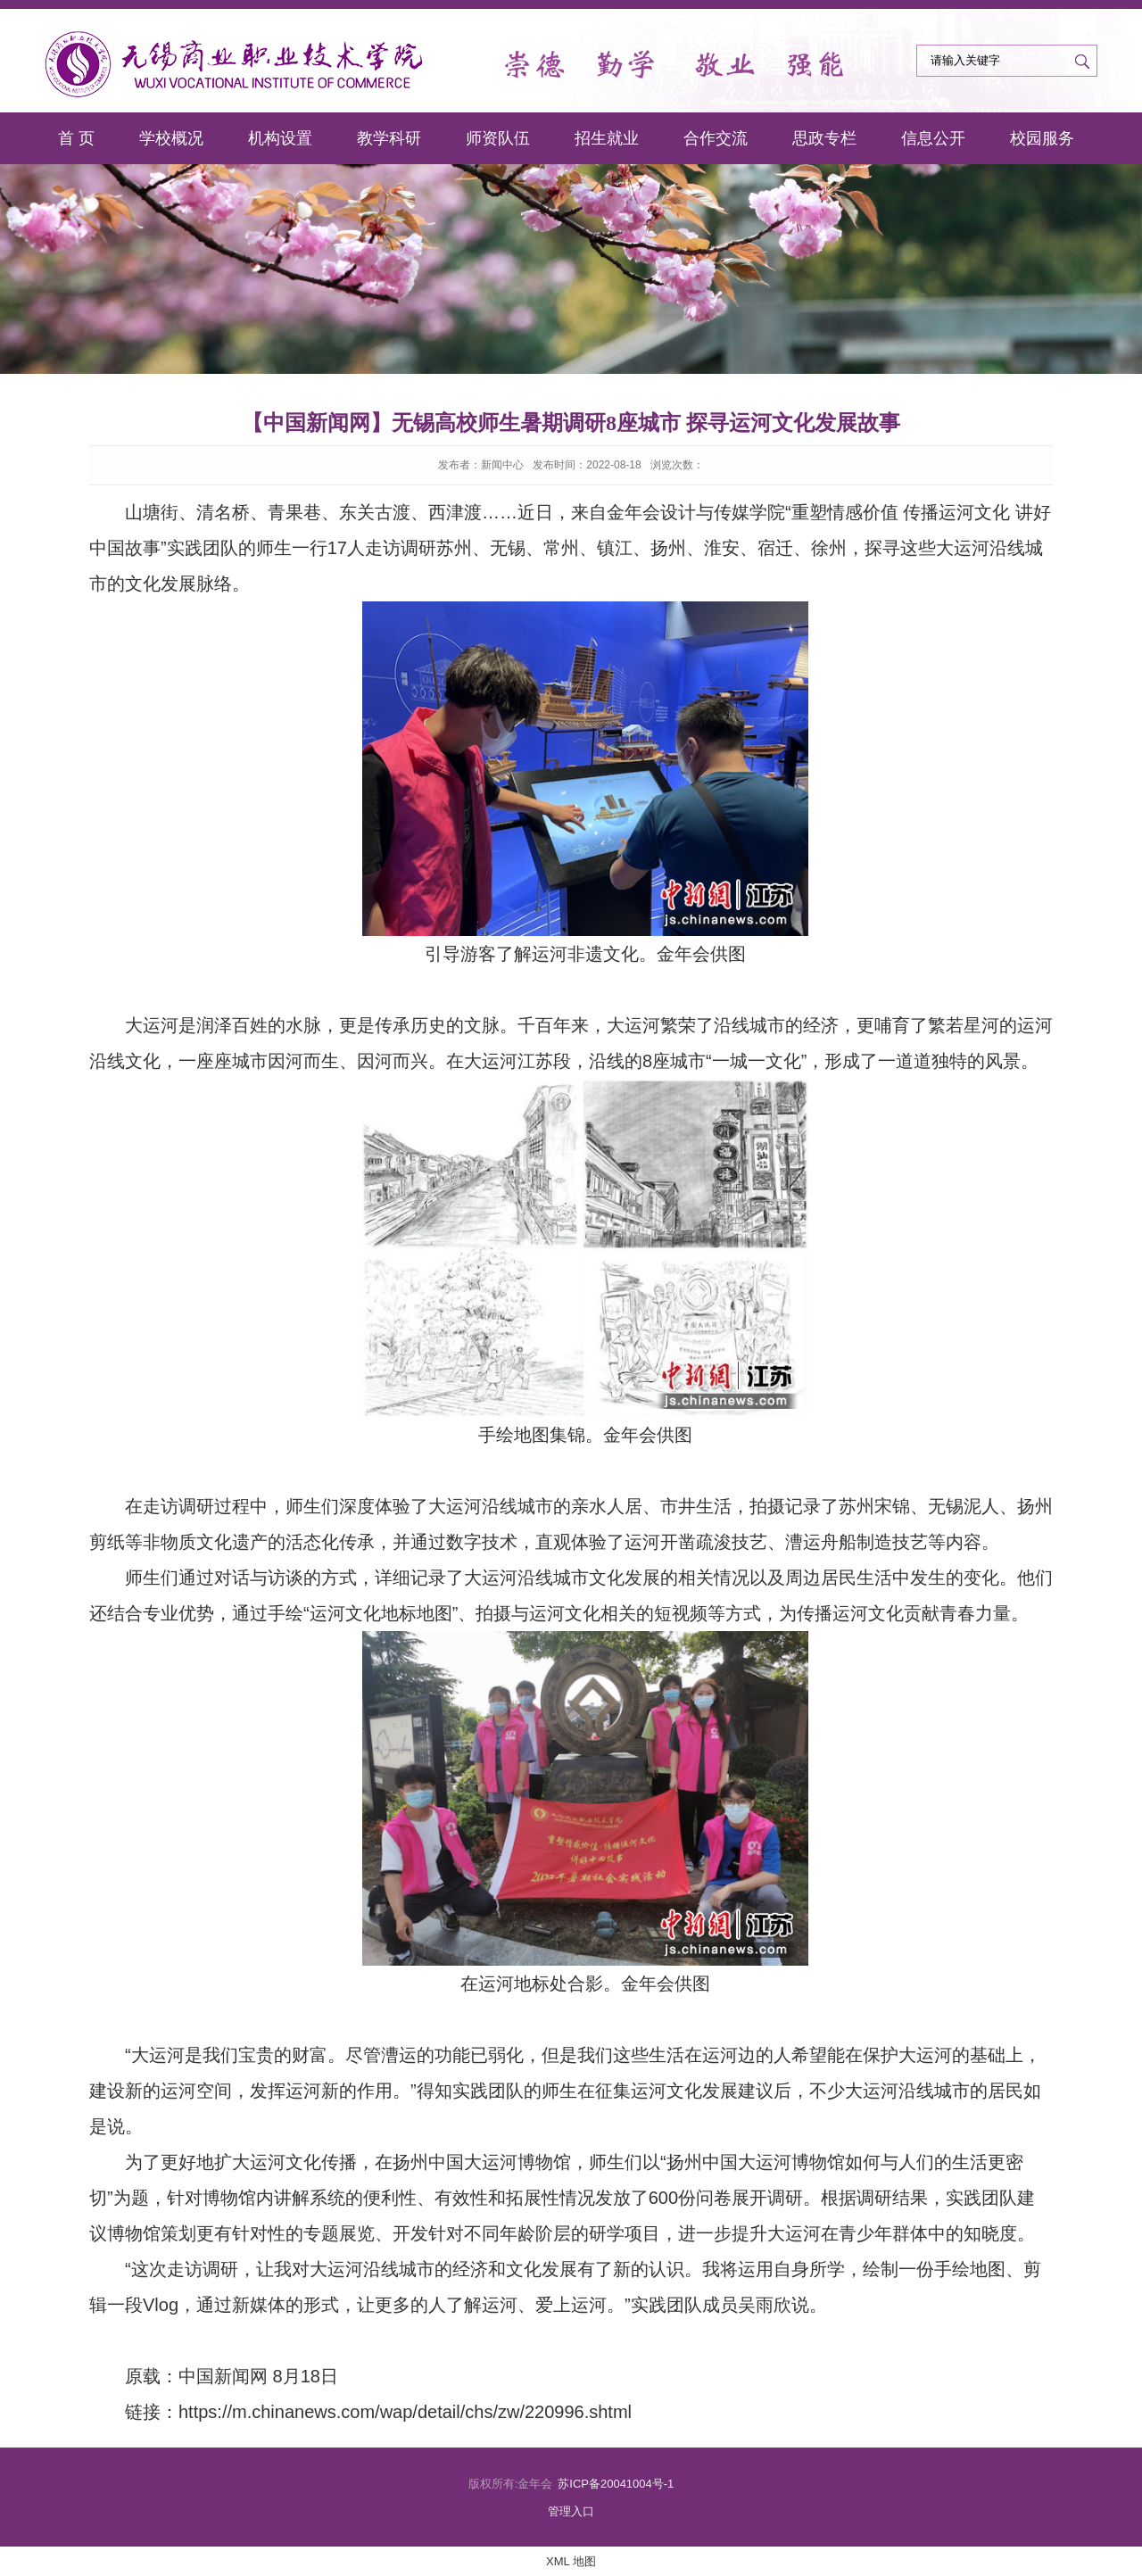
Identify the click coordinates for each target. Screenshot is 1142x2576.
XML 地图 (571, 2561)
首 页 (76, 138)
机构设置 (280, 138)
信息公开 (933, 138)
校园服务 (1042, 138)
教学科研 (389, 138)
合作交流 (715, 138)
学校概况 (171, 138)
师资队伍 (498, 138)
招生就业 (607, 138)
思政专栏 (824, 138)
